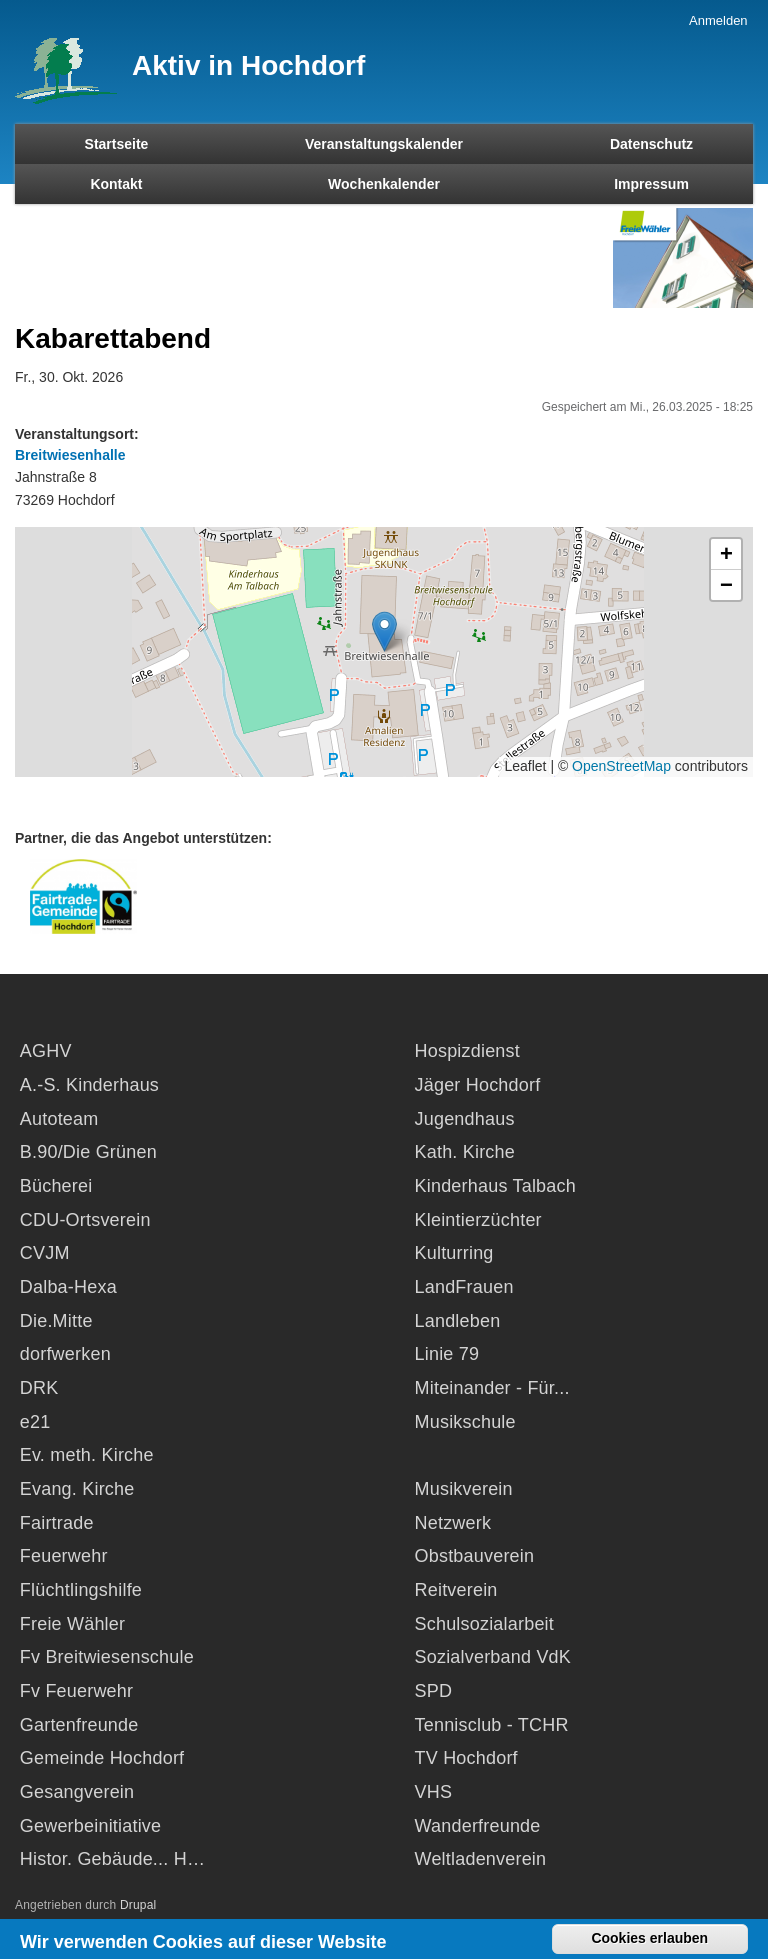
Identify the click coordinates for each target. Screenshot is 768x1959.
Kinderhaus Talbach (495, 1186)
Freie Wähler (72, 1624)
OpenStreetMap (621, 766)
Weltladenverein (481, 1859)
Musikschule (465, 1422)
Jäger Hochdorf (478, 1085)
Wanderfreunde (478, 1826)
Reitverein (456, 1590)
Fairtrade (57, 1523)
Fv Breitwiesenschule (107, 1657)
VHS (434, 1792)
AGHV (46, 1051)
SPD (434, 1691)
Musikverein (464, 1489)
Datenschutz (651, 144)
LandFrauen (464, 1287)
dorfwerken (65, 1354)
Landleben (458, 1321)
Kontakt (116, 184)
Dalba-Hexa (68, 1287)
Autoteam (59, 1119)
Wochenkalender (384, 184)
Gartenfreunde (79, 1725)
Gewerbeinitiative (90, 1826)
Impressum (651, 184)
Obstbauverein (475, 1556)
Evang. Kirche (77, 1489)
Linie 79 (447, 1354)
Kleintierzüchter (478, 1220)
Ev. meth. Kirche (87, 1455)
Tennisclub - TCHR (492, 1725)
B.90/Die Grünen (88, 1152)
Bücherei (56, 1186)
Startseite (117, 144)
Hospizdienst (467, 1051)
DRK (39, 1388)
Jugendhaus (465, 1119)
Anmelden (718, 20)
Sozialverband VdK (493, 1657)
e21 (35, 1422)
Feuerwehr (64, 1556)
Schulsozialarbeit (484, 1624)
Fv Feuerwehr (76, 1691)
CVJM (45, 1253)
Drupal (138, 1905)
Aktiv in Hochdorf (248, 65)
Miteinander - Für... (492, 1388)
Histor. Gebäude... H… (112, 1859)
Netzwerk (453, 1523)
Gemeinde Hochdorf (102, 1758)
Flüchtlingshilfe (81, 1590)
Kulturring (454, 1253)
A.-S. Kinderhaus (89, 1085)
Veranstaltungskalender (384, 144)
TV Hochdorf (466, 1758)
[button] (384, 631)
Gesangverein (77, 1792)
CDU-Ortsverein (85, 1220)
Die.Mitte (56, 1321)
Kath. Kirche (465, 1152)
